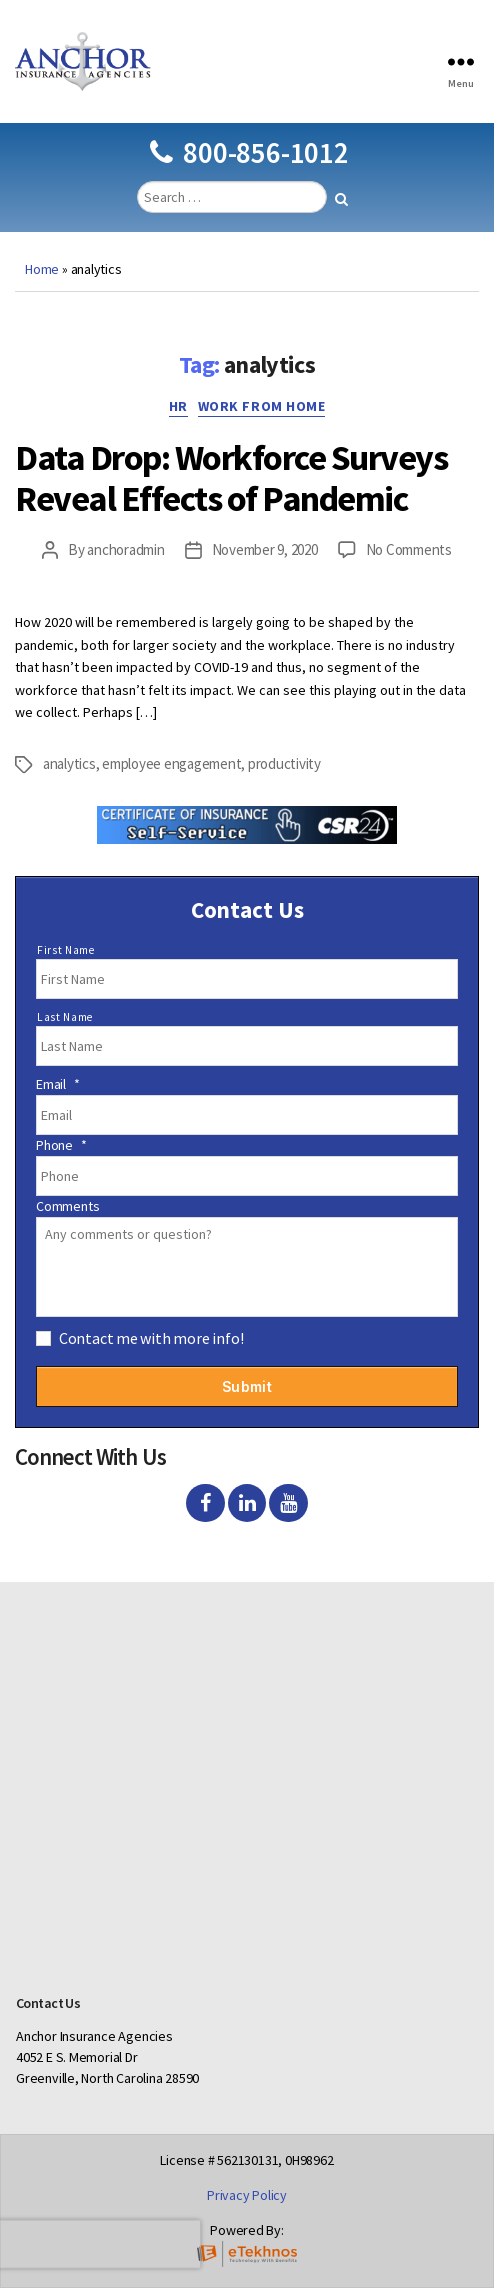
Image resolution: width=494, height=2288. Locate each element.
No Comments (409, 549)
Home (42, 269)
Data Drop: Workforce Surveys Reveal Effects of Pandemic (231, 478)
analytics (69, 763)
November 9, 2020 (265, 549)
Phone (61, 1145)
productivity (284, 763)
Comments (67, 1206)
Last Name (65, 1017)
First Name (66, 950)
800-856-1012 (249, 152)
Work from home (261, 406)
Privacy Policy (247, 2195)
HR (178, 406)
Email (58, 1084)
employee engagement (171, 763)
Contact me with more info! (151, 1338)
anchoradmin (125, 549)
